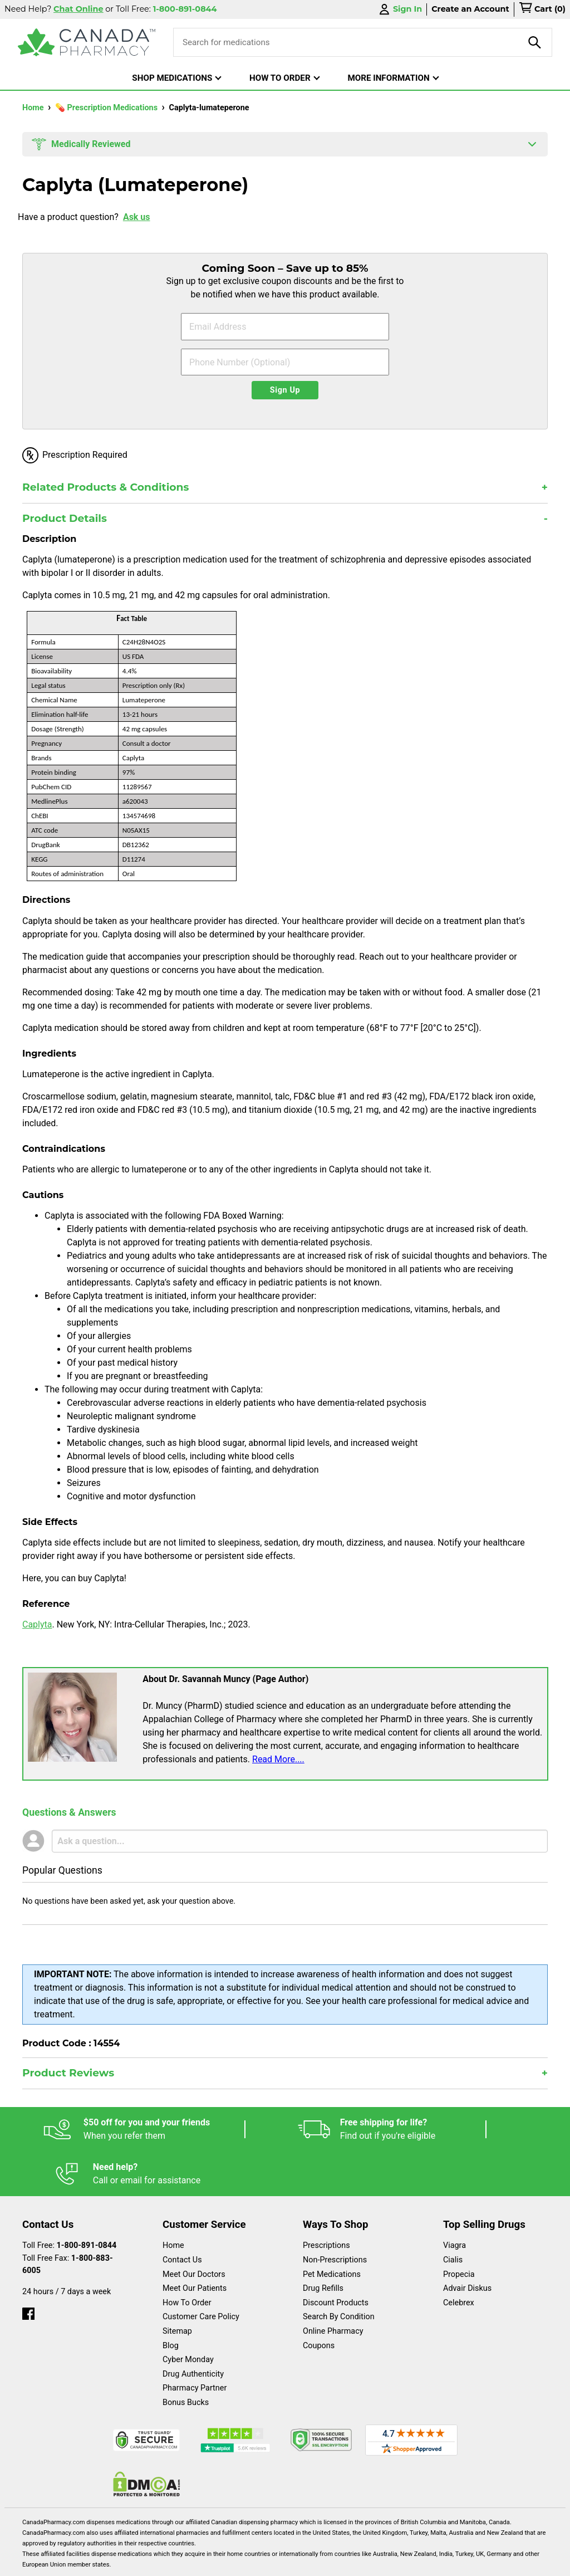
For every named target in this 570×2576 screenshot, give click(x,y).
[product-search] (535, 42)
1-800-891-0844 (87, 2201)
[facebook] (28, 2266)
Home (34, 108)
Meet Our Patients (195, 2243)
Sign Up (285, 390)
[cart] (542, 9)
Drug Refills (323, 2243)
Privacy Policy (328, 2562)
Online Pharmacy (333, 2286)
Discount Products (335, 2258)
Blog (171, 2301)
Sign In (399, 9)
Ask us (136, 217)
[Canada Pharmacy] (86, 42)
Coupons (319, 2301)
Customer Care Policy (201, 2272)
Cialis (453, 2215)
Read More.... (278, 1759)
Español (49, 2562)
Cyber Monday (188, 2315)
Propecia (459, 2230)
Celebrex (458, 2258)
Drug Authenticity (193, 2329)
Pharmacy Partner (195, 2343)
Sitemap (177, 2286)
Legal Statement (223, 2562)
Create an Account (470, 9)
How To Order (187, 2258)
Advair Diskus (467, 2243)
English (129, 2562)
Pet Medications (332, 2230)
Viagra (454, 2201)
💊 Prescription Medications (107, 108)
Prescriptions (326, 2201)
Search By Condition (339, 2272)
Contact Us (182, 2215)
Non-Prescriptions (335, 2215)
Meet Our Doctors (194, 2230)
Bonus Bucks (186, 2358)
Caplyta (37, 1624)
